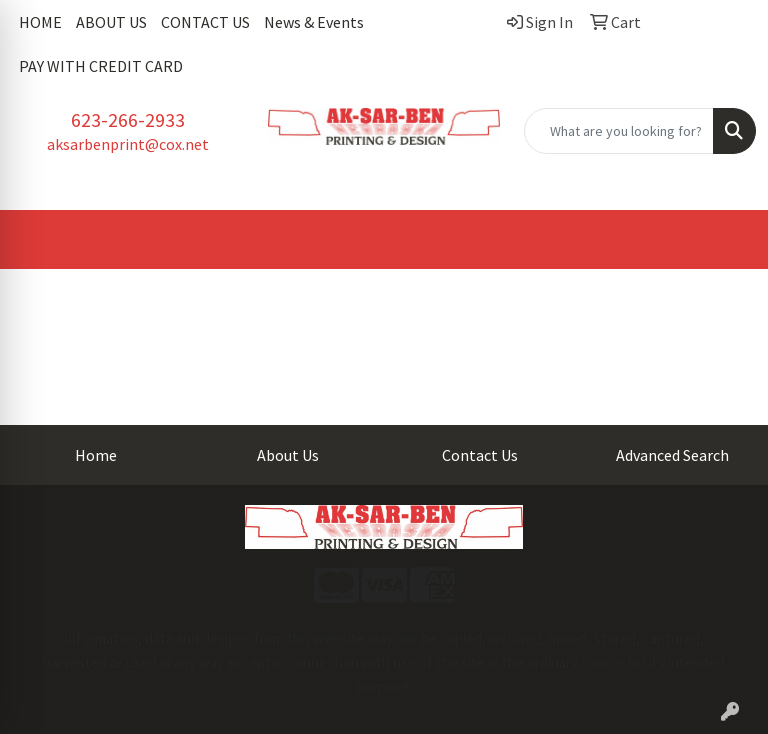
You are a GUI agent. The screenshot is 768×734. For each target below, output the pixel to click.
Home (96, 455)
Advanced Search (672, 455)
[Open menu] (728, 240)
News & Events (314, 22)
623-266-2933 (128, 119)
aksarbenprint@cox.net (128, 144)
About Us (288, 455)
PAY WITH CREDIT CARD (101, 66)
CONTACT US (205, 22)
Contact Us (480, 455)
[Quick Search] (619, 131)
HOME (40, 22)
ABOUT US (111, 22)
